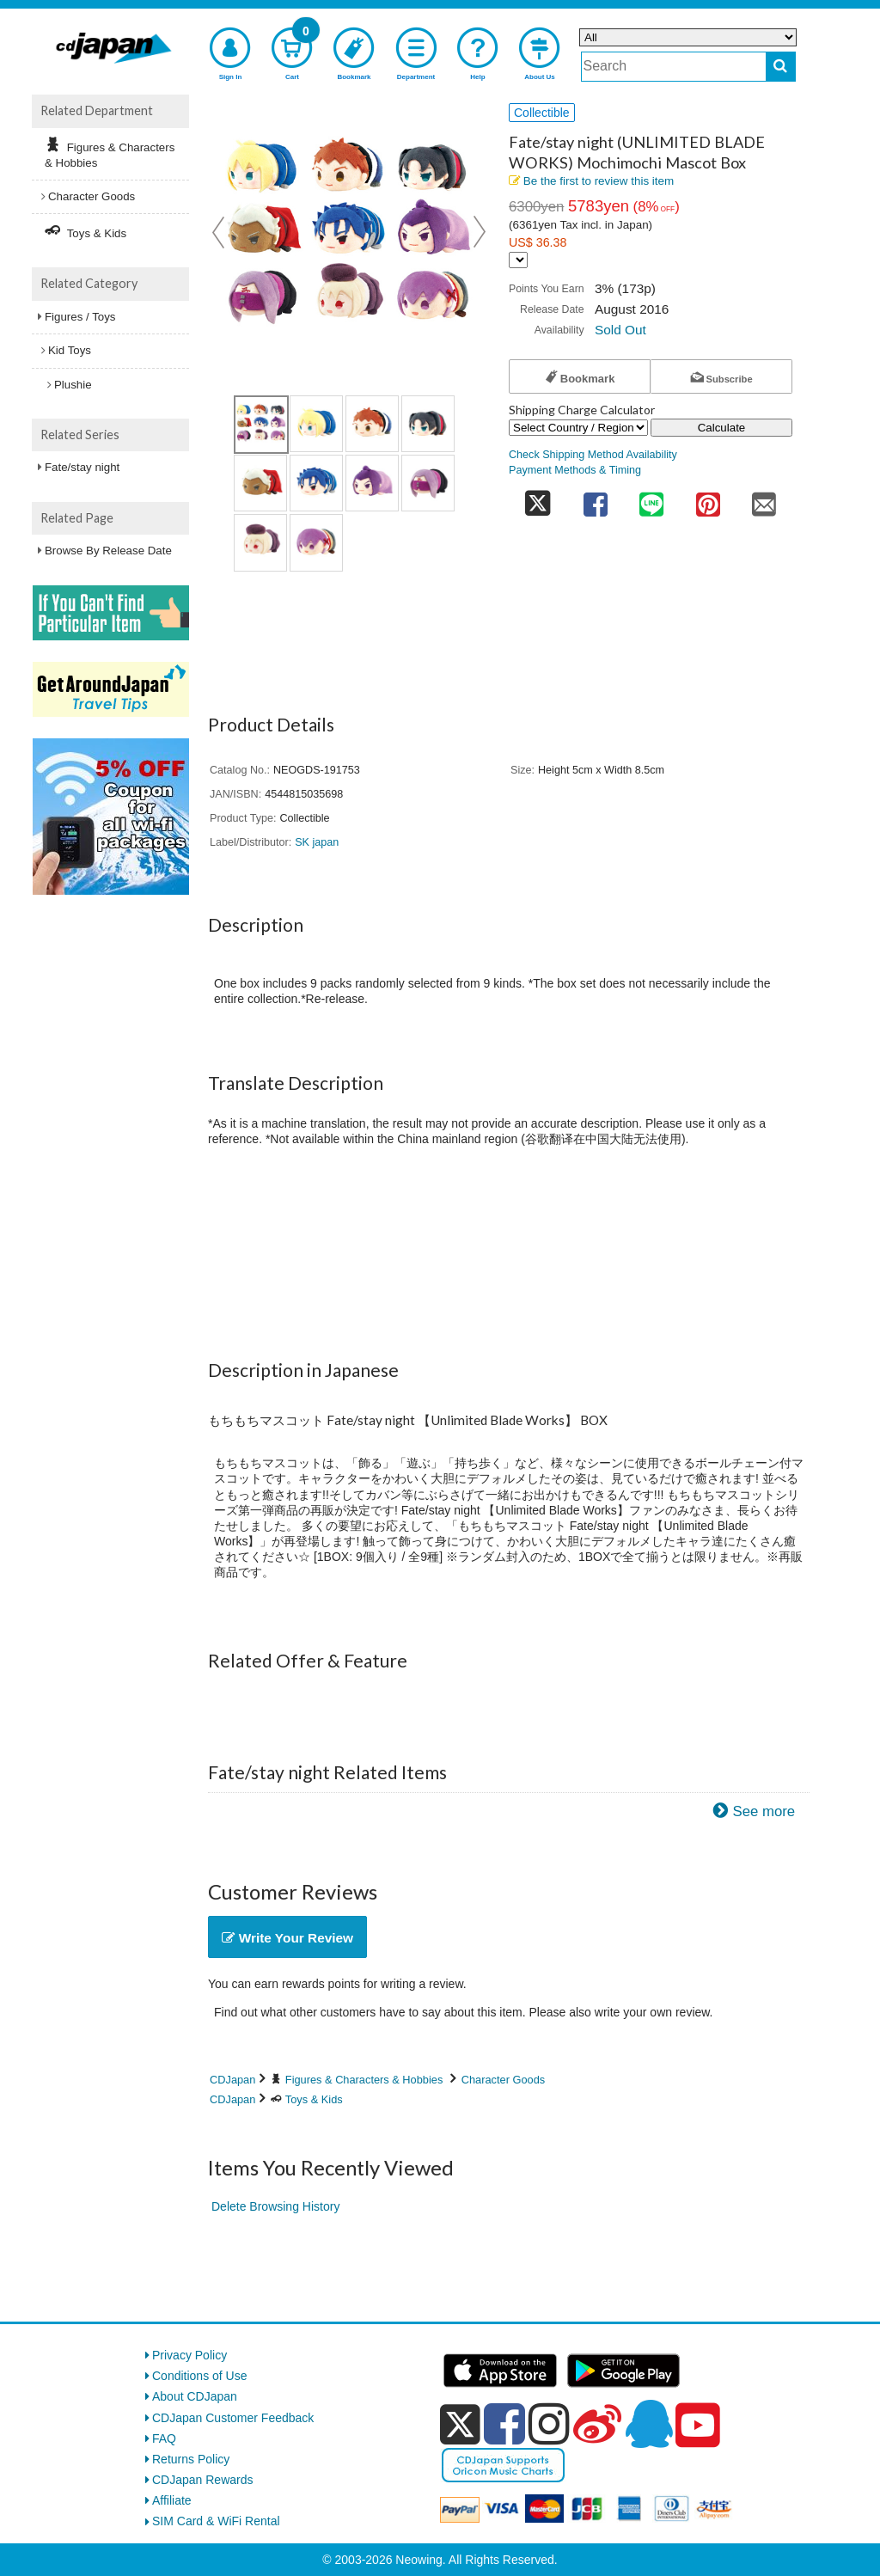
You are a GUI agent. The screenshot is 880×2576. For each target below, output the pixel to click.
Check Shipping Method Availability (593, 455)
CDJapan (232, 2079)
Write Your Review (287, 1937)
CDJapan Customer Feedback (233, 2418)
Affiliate (172, 2500)
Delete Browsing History (275, 2206)
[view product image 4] (428, 423)
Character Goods (503, 2079)
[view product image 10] (316, 542)
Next (479, 232)
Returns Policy (190, 2459)
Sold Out (620, 329)
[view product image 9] (260, 542)
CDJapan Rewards (203, 2480)
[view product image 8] (428, 483)
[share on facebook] (595, 499)
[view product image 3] (372, 423)
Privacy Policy (189, 2355)
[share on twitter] (538, 499)
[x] (460, 2425)
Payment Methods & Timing (575, 470)
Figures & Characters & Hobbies (364, 2079)
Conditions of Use (200, 2376)
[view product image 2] (316, 423)
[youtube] (697, 2425)
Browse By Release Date (108, 550)
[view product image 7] (372, 483)
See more (763, 1811)
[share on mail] (764, 499)
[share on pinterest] (708, 499)
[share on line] (651, 499)
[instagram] (549, 2424)
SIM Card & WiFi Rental (216, 2521)
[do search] (781, 67)
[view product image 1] (261, 424)
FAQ (164, 2438)
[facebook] (504, 2424)
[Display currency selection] (518, 260)
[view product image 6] (316, 483)
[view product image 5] (260, 483)
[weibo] (597, 2424)
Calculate (722, 427)
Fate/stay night (82, 467)
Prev (220, 232)
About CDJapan (194, 2396)
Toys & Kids (314, 2099)
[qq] (649, 2424)
